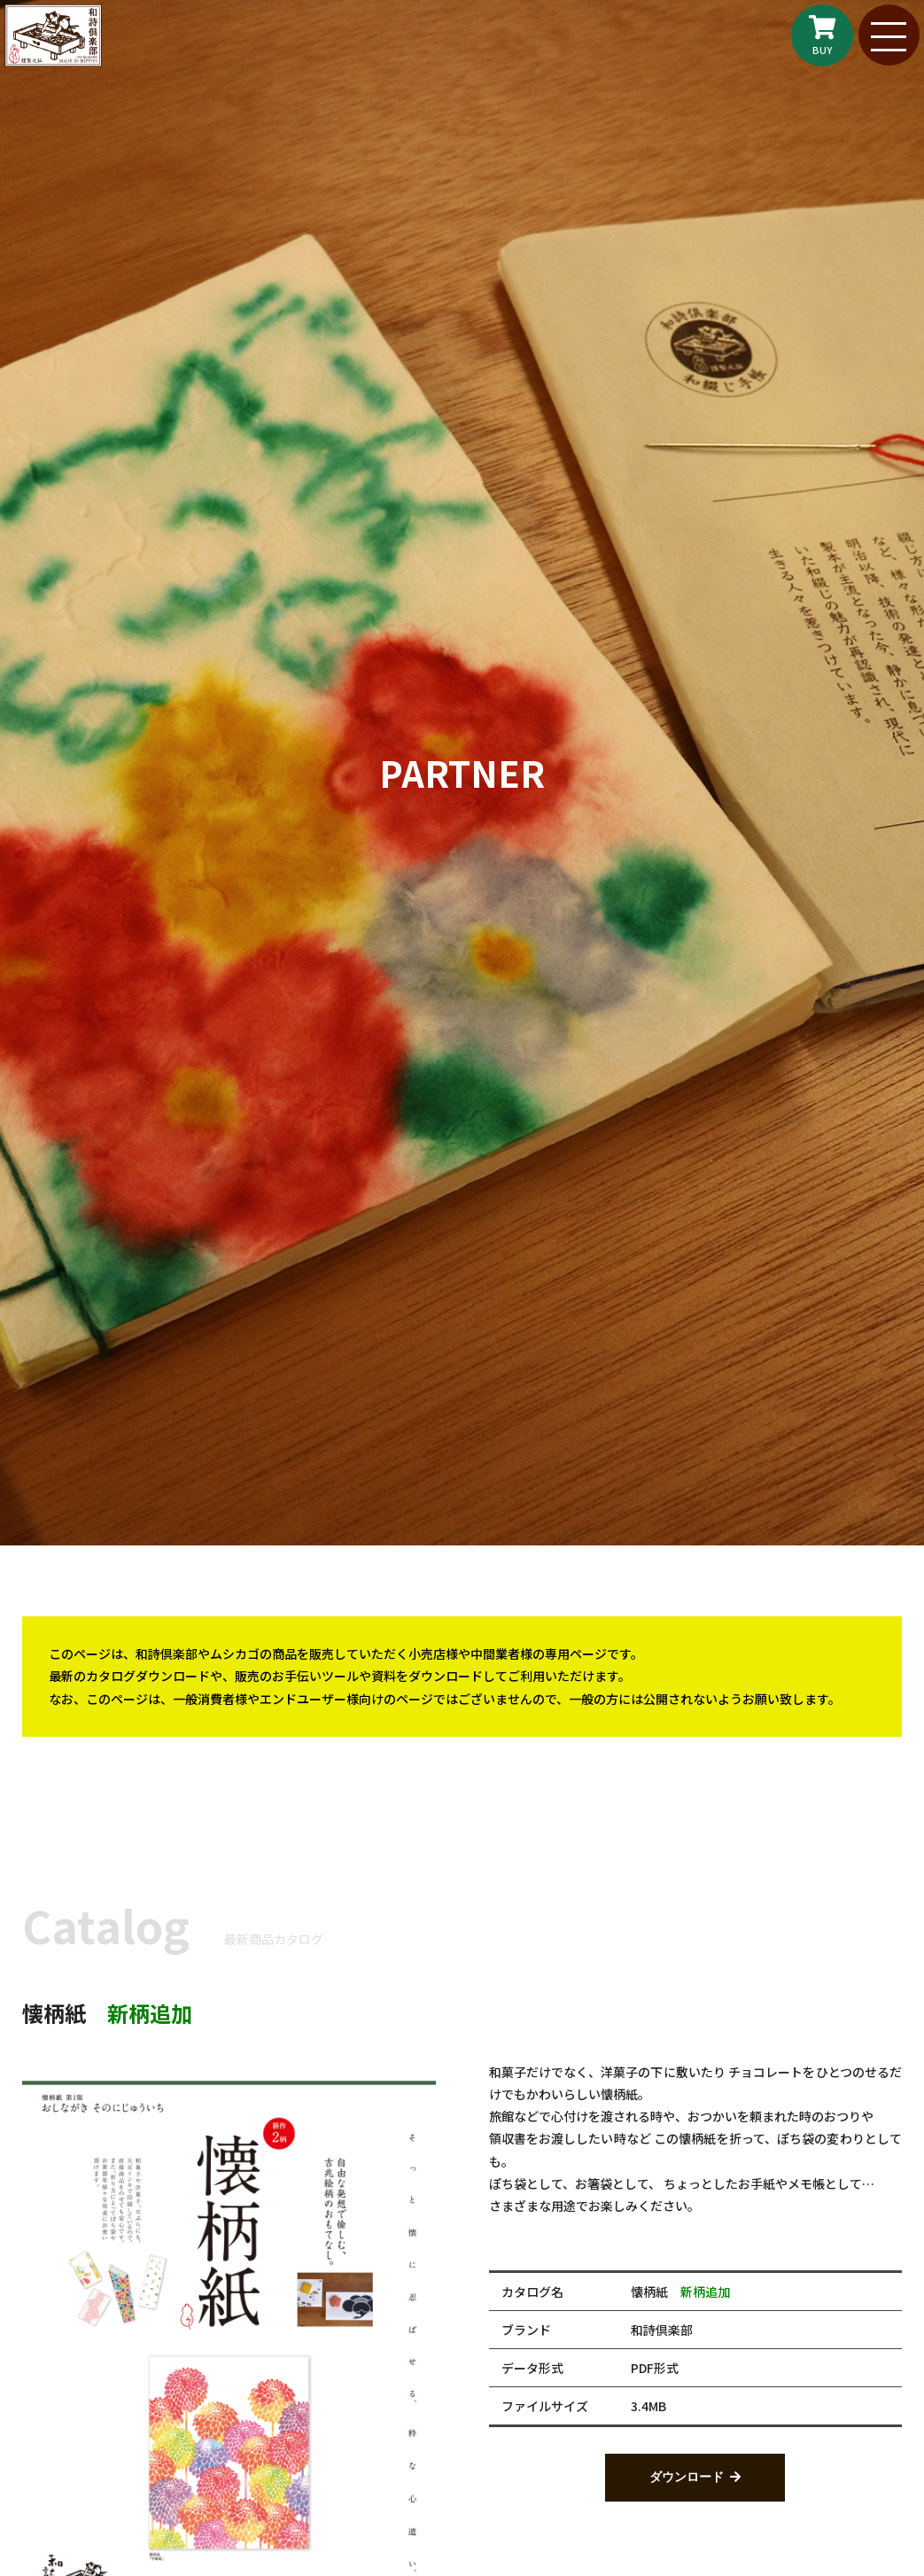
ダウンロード (686, 2478)
